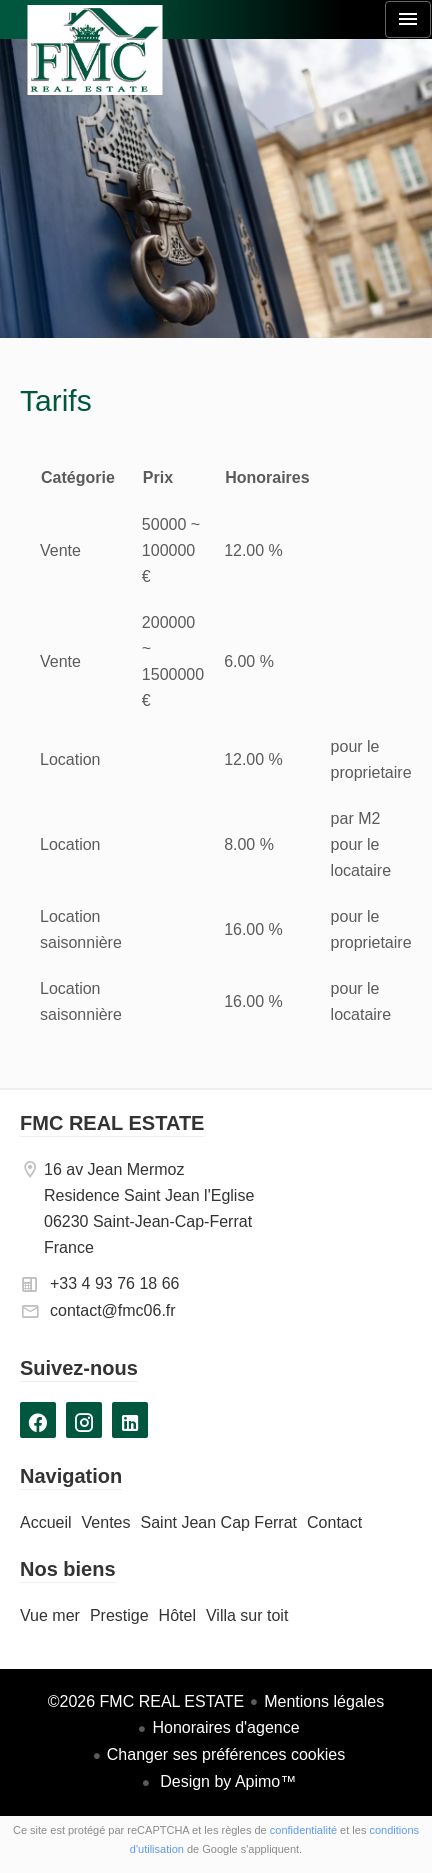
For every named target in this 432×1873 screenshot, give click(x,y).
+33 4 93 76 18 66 (114, 1283)
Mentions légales (324, 1701)
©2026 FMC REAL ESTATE (146, 1701)
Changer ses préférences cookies (226, 1754)
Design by (226, 1781)
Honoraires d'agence (225, 1727)
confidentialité (303, 1830)
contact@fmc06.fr (113, 1310)
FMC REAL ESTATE (112, 1123)
